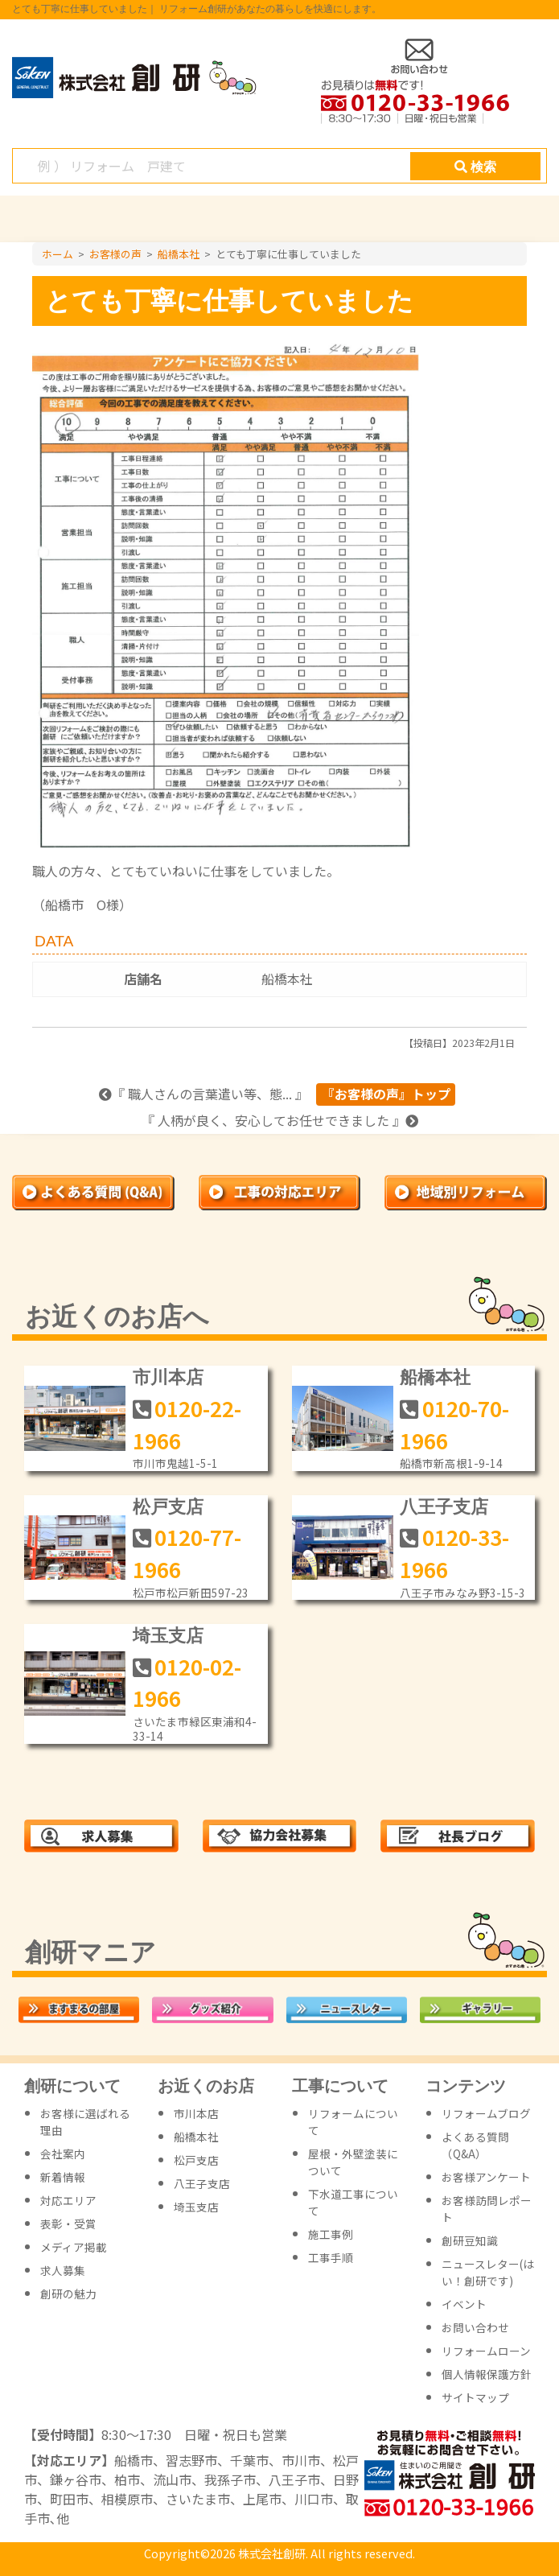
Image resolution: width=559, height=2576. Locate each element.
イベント (464, 2304)
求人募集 (62, 2270)
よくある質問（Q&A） (475, 2145)
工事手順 (330, 2257)
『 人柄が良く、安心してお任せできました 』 (280, 1120)
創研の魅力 (68, 2293)
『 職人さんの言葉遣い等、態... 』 (203, 1093)
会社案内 (62, 2153)
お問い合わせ (475, 2327)
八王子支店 (444, 1507)
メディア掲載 (73, 2247)
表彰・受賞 (68, 2223)
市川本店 (168, 1377)
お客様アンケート (486, 2177)
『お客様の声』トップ (386, 1093)
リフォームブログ (486, 2113)
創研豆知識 (470, 2240)
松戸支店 (168, 1507)
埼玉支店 (168, 1636)
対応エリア (68, 2200)
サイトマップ (475, 2397)
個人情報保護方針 (487, 2374)
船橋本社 (287, 978)
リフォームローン (486, 2351)
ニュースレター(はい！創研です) (488, 2272)
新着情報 (62, 2177)
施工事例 (330, 2234)
